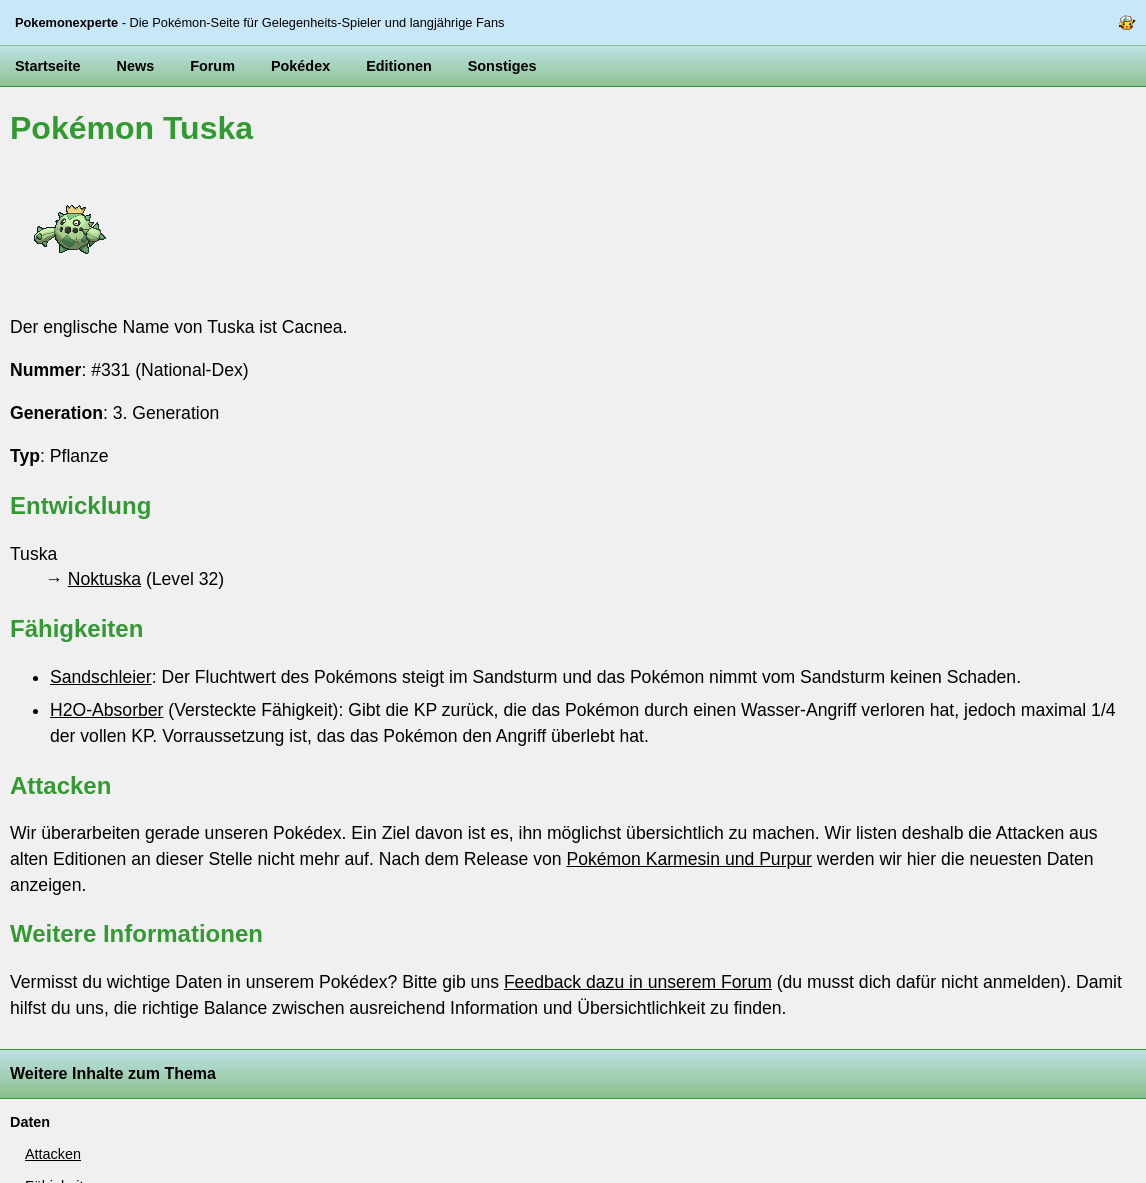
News (136, 66)
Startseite (48, 66)
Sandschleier (101, 677)
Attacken (53, 1154)
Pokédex (300, 66)
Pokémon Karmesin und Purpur (688, 859)
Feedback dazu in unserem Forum (638, 982)
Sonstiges (502, 66)
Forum (212, 66)
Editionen (399, 66)
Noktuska (104, 579)
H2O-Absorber (106, 710)
